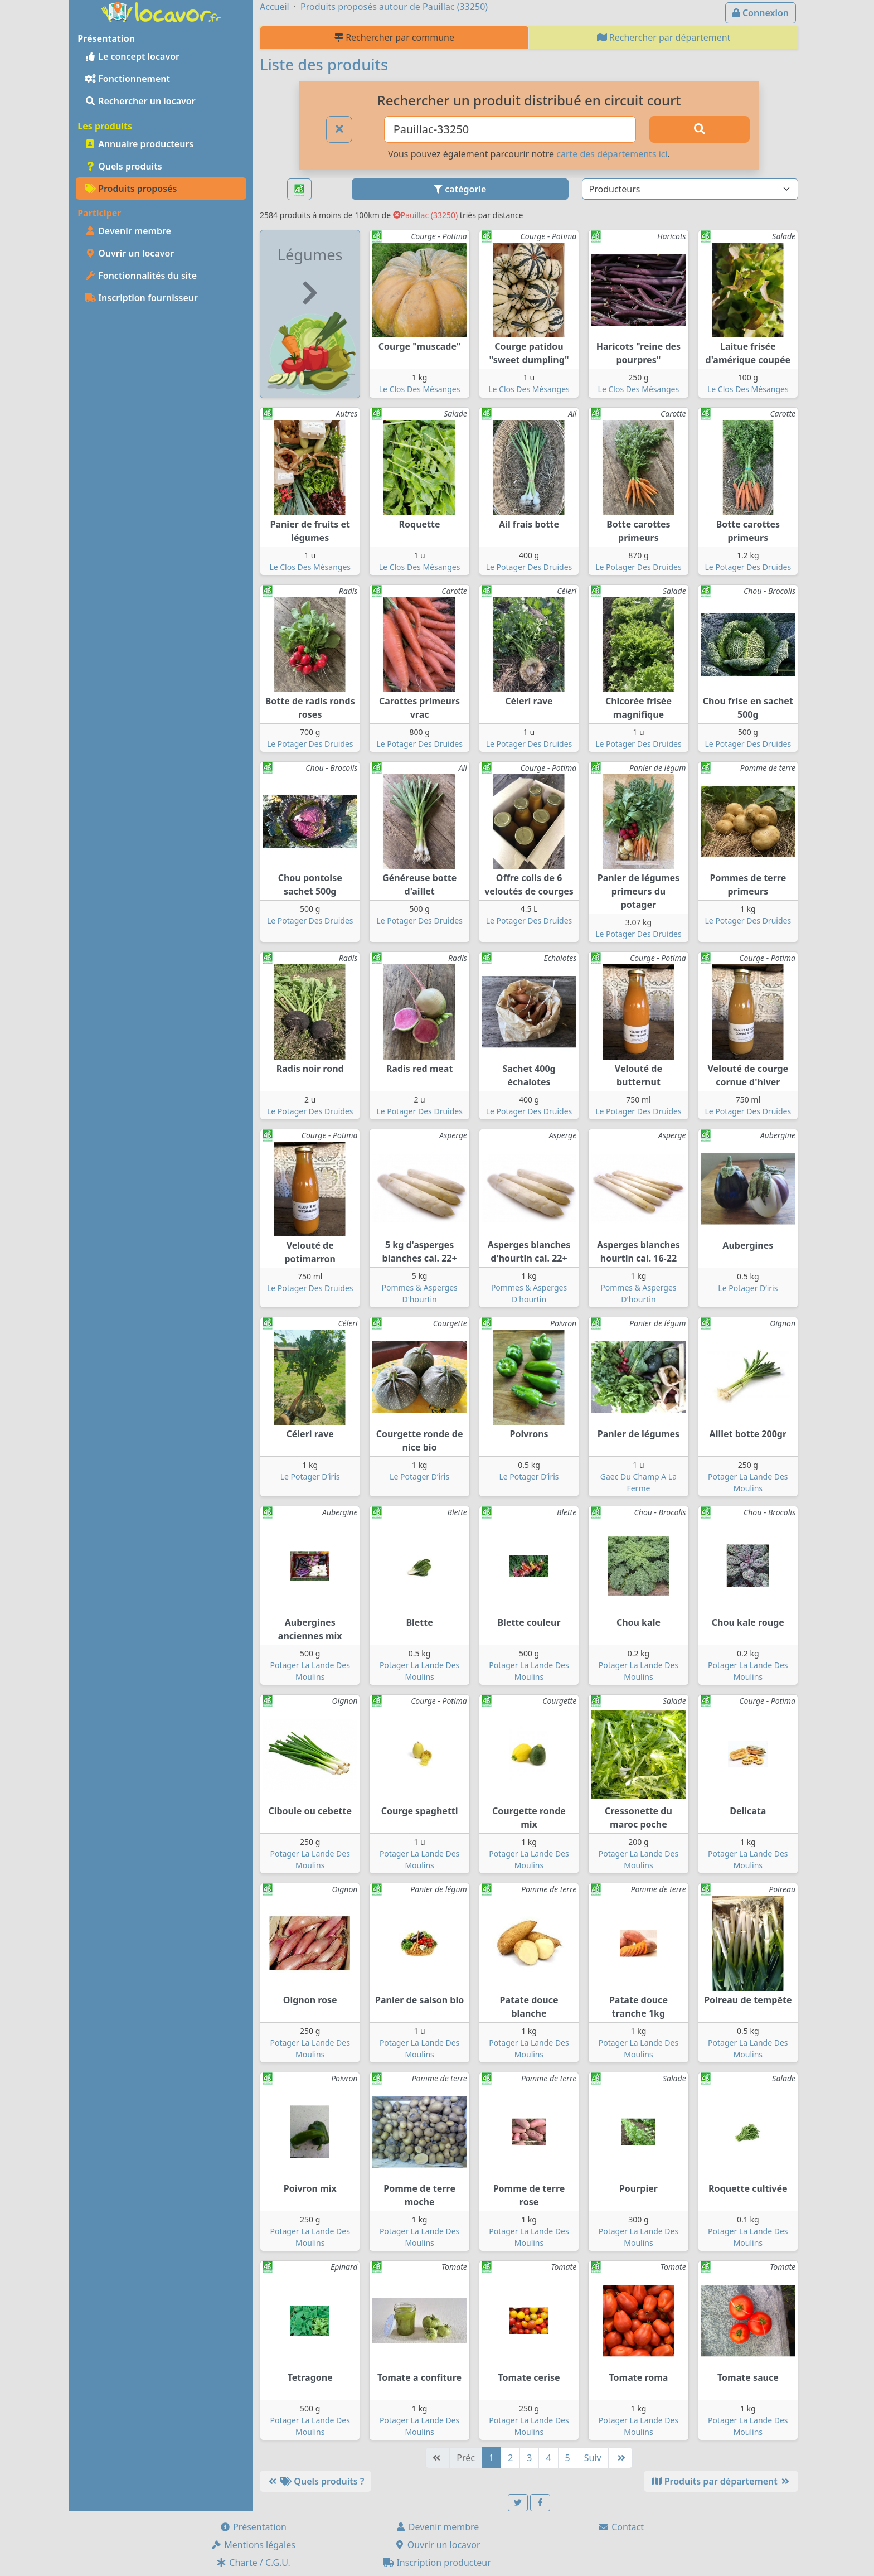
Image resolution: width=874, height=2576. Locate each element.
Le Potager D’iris (748, 1288)
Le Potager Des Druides (529, 567)
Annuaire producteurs (139, 144)
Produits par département (721, 2481)
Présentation (253, 2527)
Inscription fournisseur (141, 298)
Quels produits (123, 166)
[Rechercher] (699, 129)
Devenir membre (128, 231)
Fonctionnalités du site (141, 275)
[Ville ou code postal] (510, 129)
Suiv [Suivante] (592, 2458)
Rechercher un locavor (140, 101)
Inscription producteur (437, 2562)
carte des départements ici (611, 154)
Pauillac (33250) (425, 215)
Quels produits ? (315, 2481)
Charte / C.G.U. (253, 2562)
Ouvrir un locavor (129, 253)
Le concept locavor (132, 56)
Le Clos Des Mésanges (419, 389)
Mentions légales (253, 2545)
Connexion (760, 13)
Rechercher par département (664, 37)
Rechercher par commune (394, 37)
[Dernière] (620, 2457)
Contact (621, 2527)
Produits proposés (131, 188)
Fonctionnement (127, 79)
